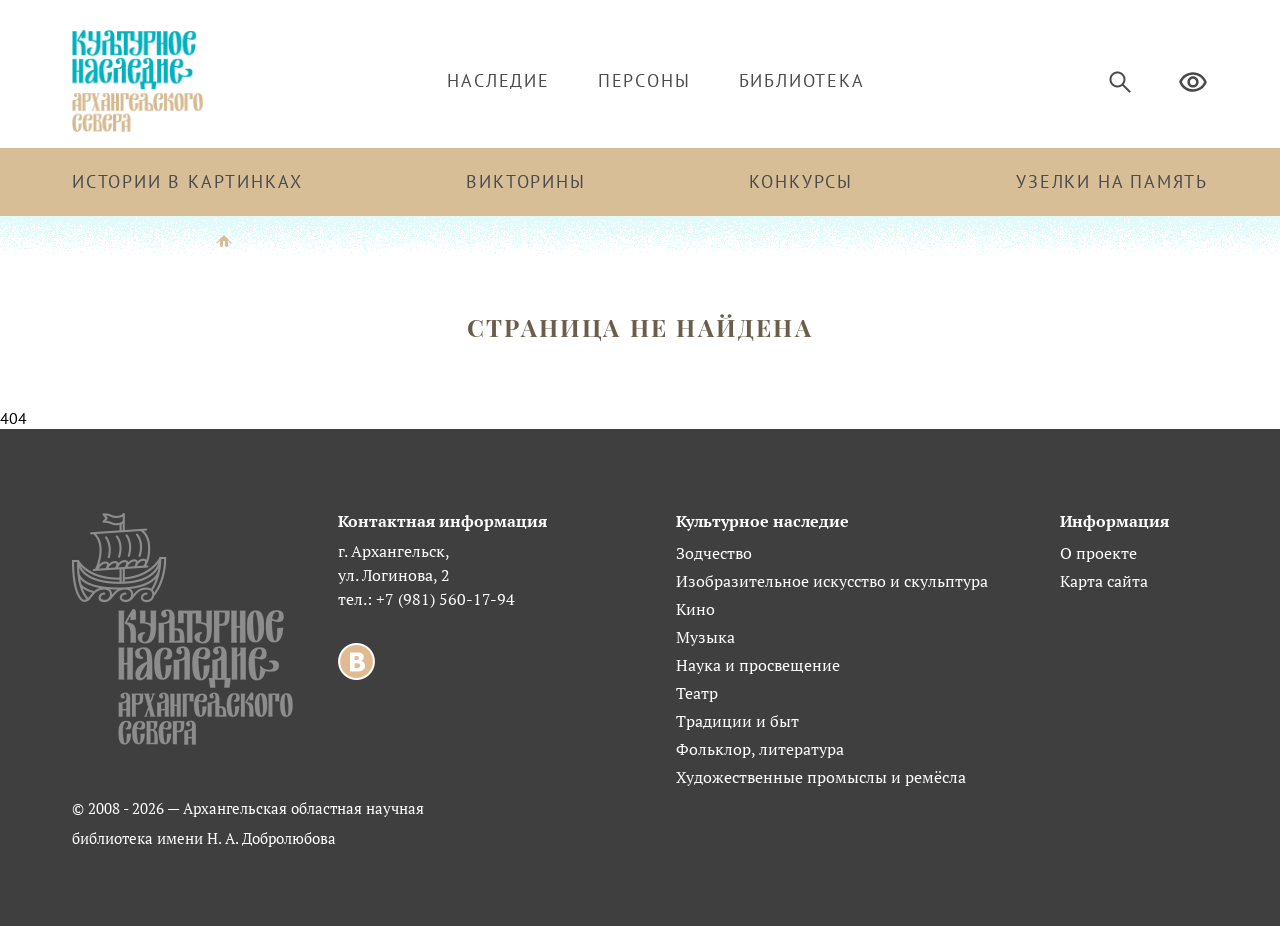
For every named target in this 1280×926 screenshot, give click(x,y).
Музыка (705, 637)
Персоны (644, 80)
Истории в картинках (187, 181)
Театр (697, 693)
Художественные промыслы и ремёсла (821, 777)
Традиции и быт (737, 721)
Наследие (498, 80)
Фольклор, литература (760, 749)
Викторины (525, 181)
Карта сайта (1104, 581)
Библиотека (802, 80)
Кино (695, 609)
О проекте (1098, 553)
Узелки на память (1112, 181)
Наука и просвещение (758, 665)
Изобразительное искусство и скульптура (832, 581)
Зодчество (714, 553)
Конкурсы (801, 181)
